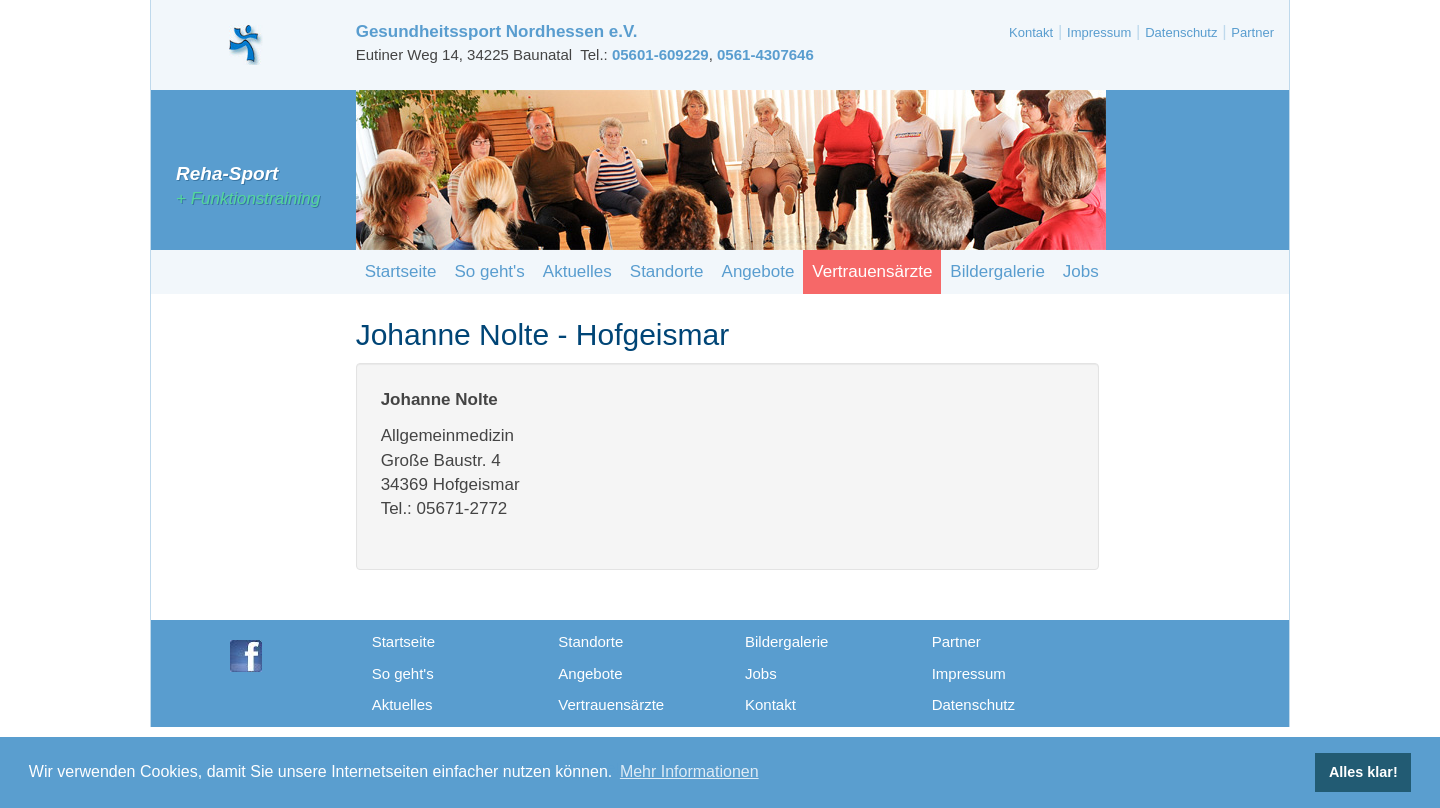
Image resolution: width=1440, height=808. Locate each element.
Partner (1252, 32)
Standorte (667, 271)
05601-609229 (660, 54)
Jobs (1081, 271)
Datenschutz (1181, 32)
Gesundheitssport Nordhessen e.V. (497, 31)
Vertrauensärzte (872, 271)
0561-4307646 (765, 54)
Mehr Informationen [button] (689, 771)
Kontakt (1031, 32)
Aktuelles (577, 271)
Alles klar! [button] (1363, 772)
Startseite (401, 271)
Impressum (1099, 32)
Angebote (758, 271)
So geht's (489, 271)
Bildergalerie (997, 271)
